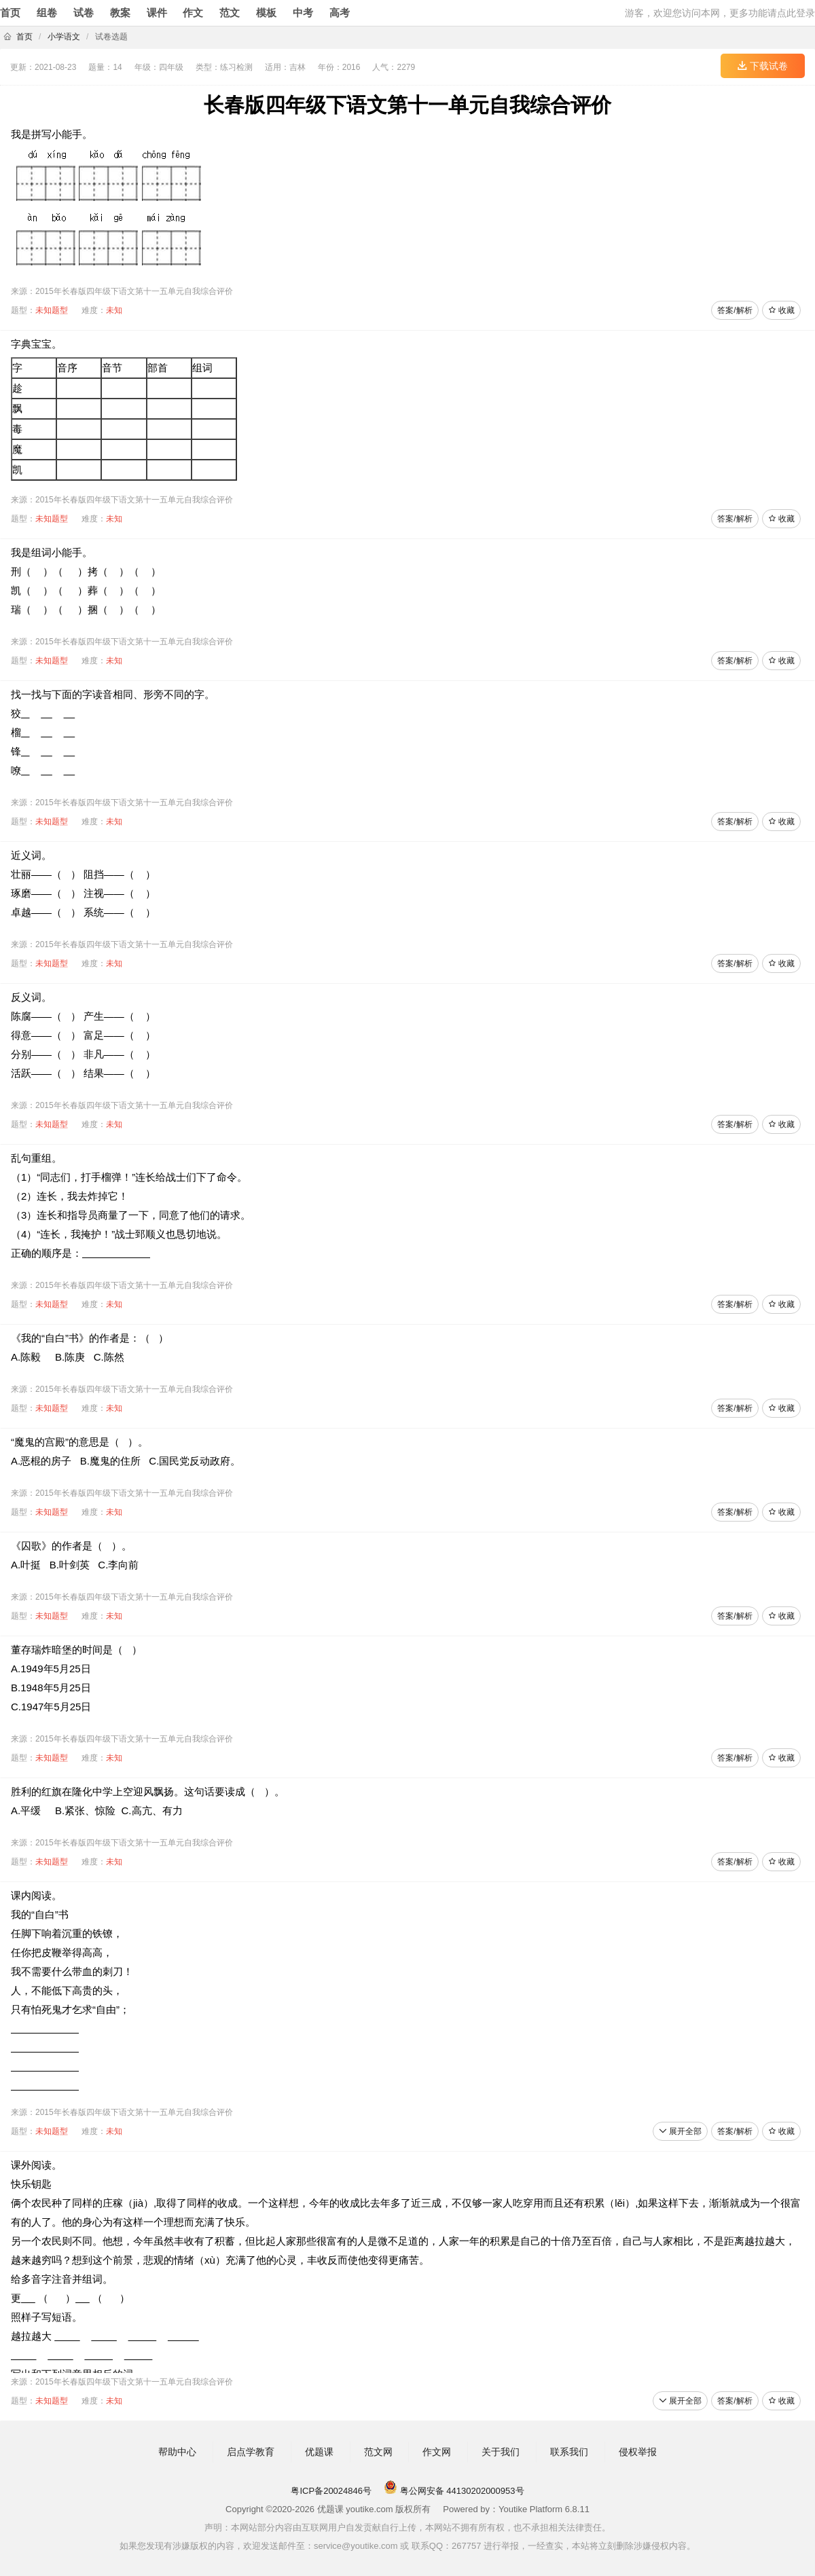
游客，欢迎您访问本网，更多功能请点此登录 (720, 12)
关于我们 (501, 2451)
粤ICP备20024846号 (331, 2491)
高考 (339, 12)
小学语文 (64, 36)
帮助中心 (177, 2451)
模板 (266, 12)
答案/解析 (734, 310)
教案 (120, 12)
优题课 (319, 2451)
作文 (193, 12)
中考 (303, 12)
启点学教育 (250, 2451)
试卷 (83, 12)
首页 (10, 12)
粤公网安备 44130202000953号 (454, 2491)
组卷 (47, 12)
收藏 (781, 310)
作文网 (436, 2451)
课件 (157, 12)
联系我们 (569, 2451)
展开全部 (680, 2131)
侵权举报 (638, 2451)
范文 (229, 12)
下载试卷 (763, 65)
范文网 (378, 2451)
